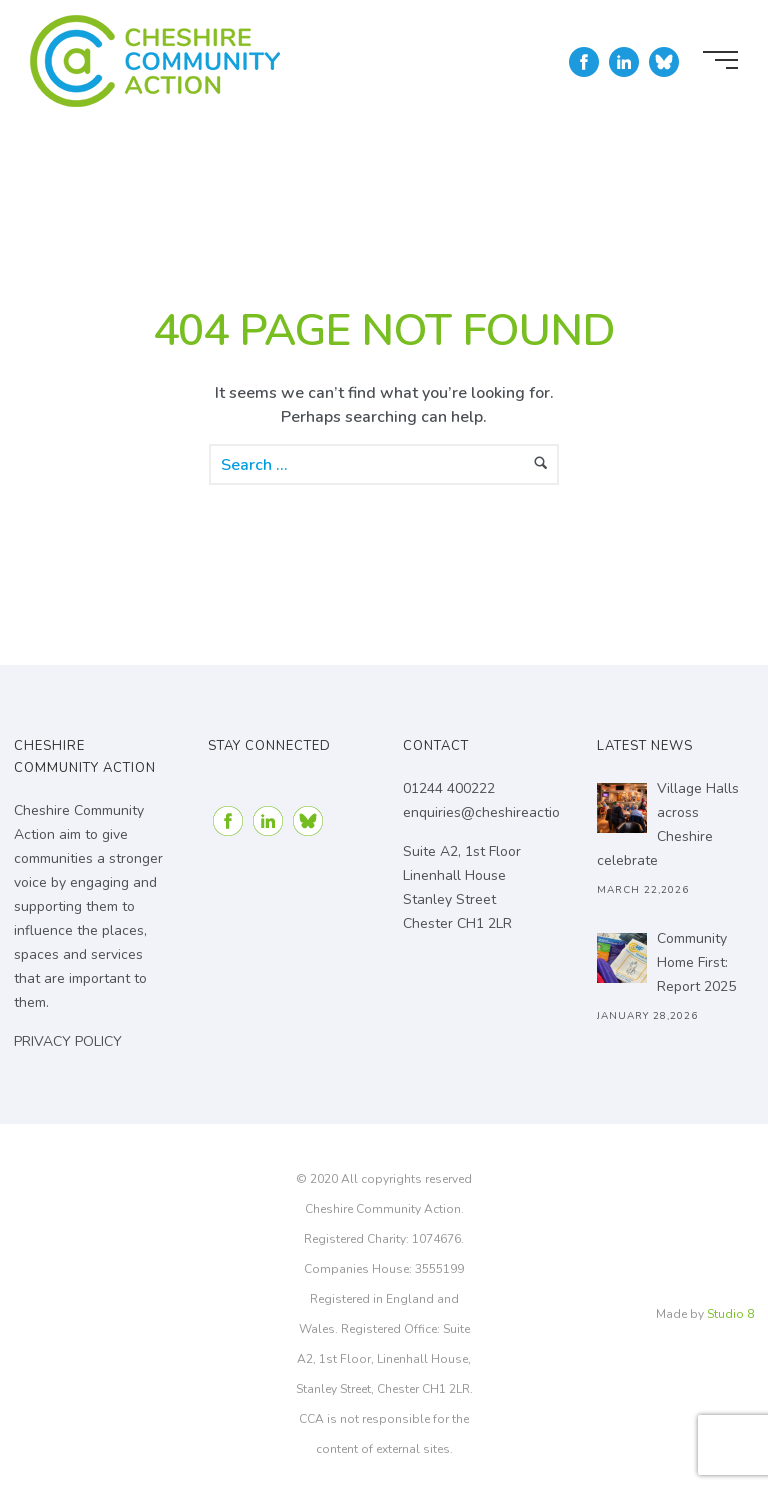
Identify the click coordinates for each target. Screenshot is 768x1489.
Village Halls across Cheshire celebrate (668, 824)
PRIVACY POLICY (68, 1041)
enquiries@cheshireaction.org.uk (506, 812)
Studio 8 (730, 1314)
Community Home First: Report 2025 (696, 962)
